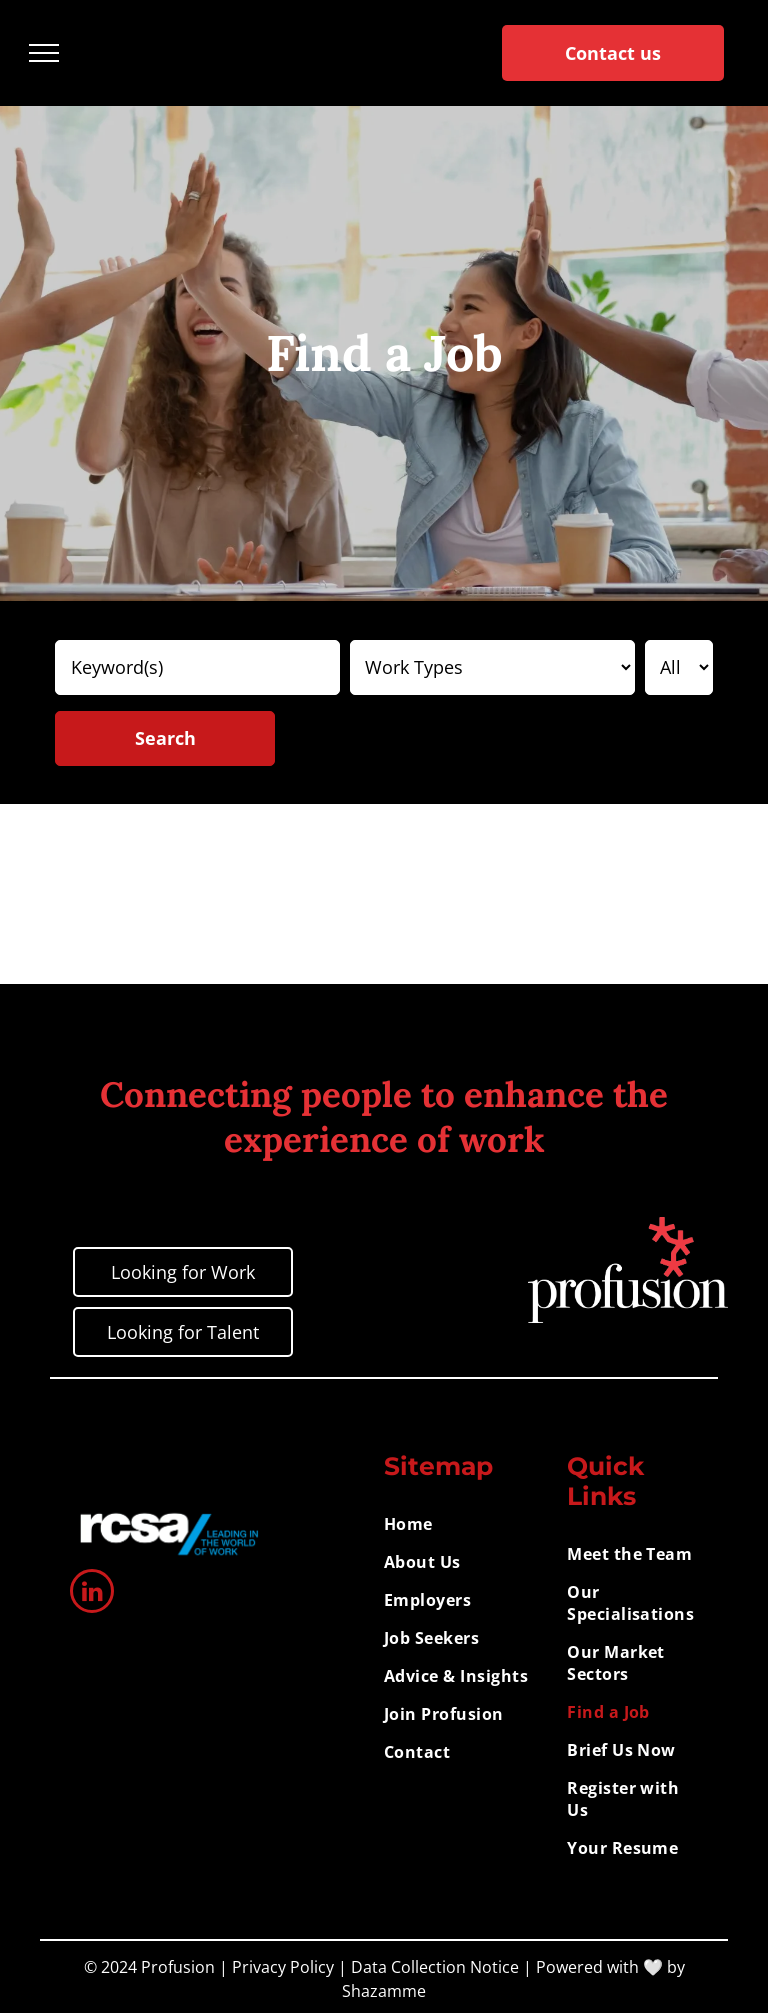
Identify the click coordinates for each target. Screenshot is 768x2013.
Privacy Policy (283, 1967)
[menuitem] (468, 1524)
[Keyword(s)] (197, 667)
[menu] (44, 53)
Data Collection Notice (435, 1967)
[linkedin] (92, 1593)
